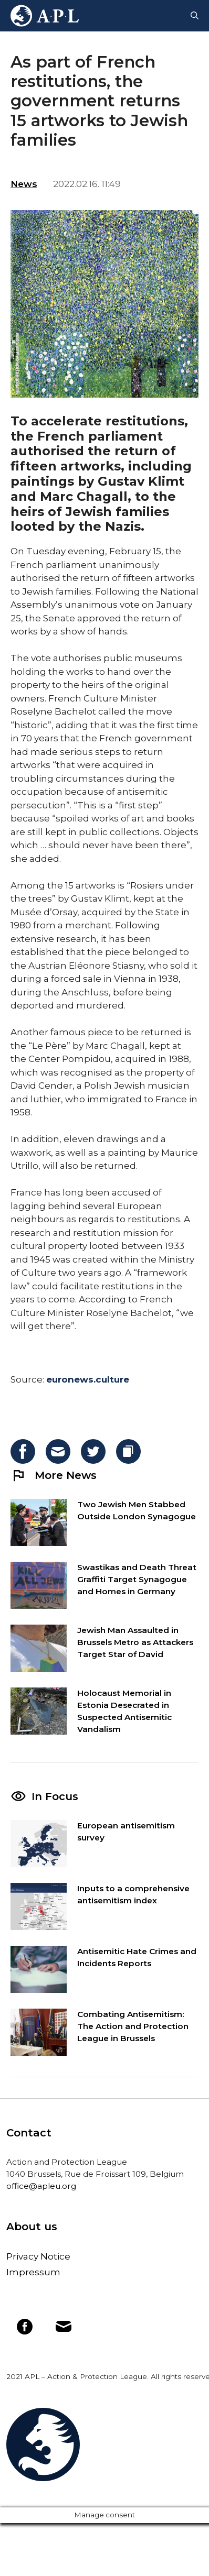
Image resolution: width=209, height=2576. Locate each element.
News (24, 184)
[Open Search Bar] (194, 15)
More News (54, 1475)
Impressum (33, 2272)
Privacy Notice (38, 2256)
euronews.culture (87, 1379)
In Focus (55, 1796)
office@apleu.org (41, 2186)
